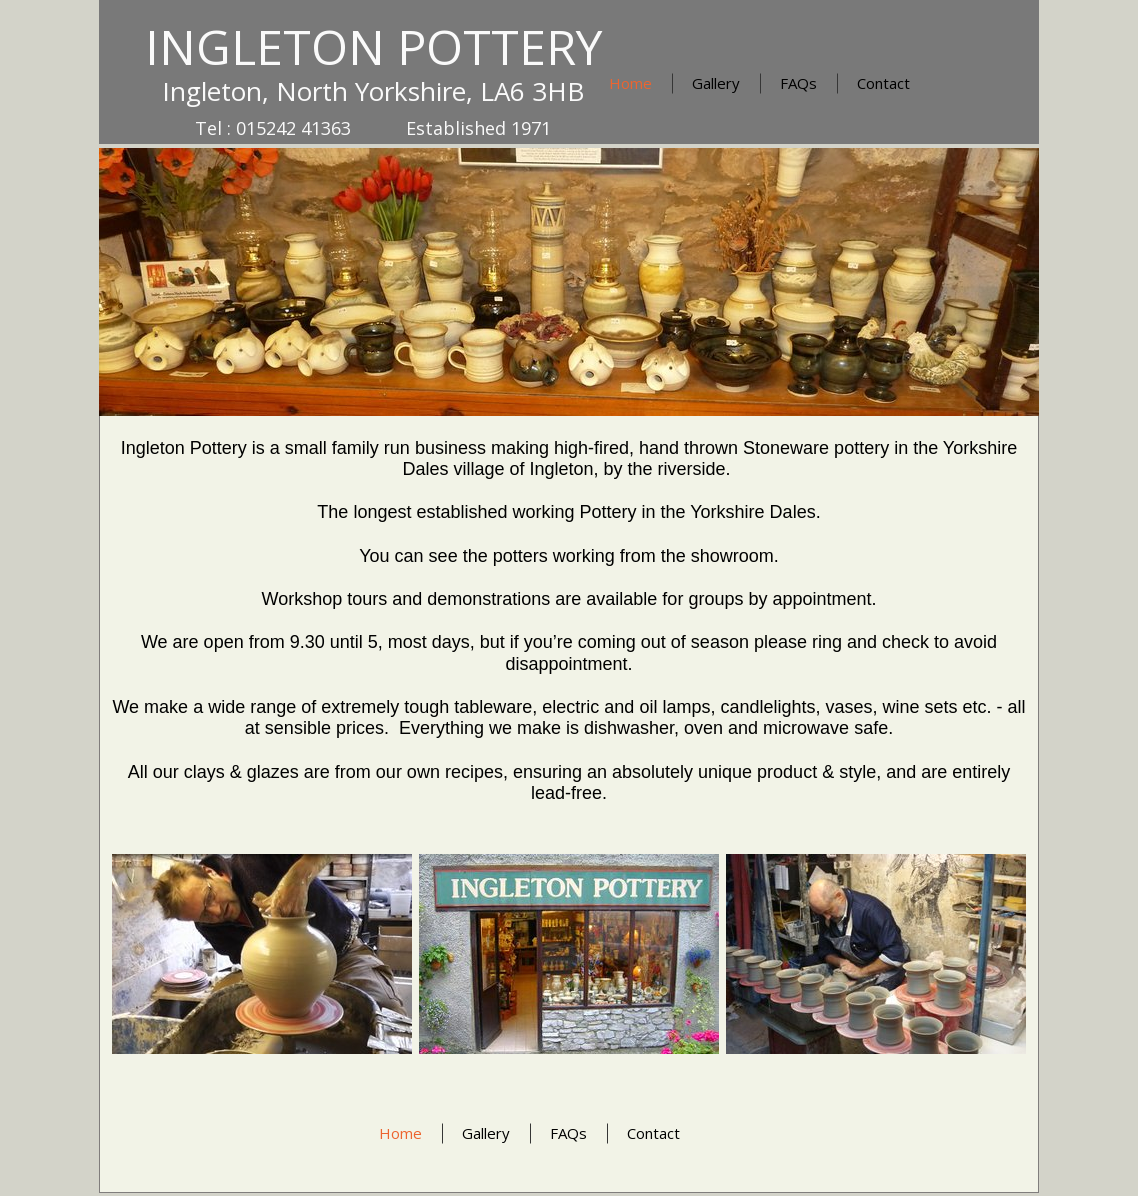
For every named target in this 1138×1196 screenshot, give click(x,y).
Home (630, 83)
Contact (883, 83)
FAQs (798, 83)
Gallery (716, 83)
